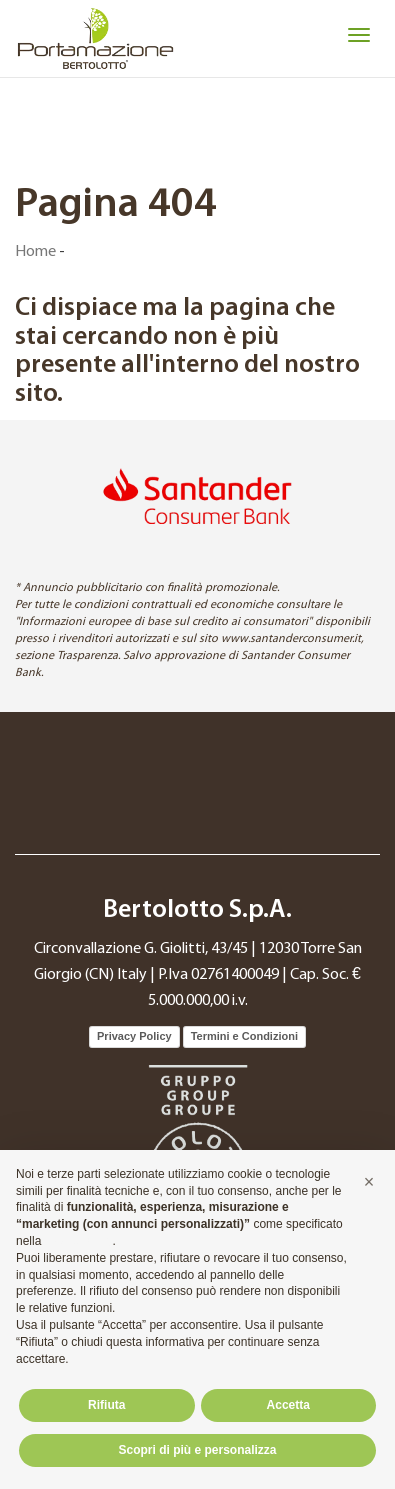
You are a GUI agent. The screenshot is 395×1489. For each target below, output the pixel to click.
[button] (369, 1182)
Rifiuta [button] (106, 1405)
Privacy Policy (134, 1036)
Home (35, 252)
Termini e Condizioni (244, 1036)
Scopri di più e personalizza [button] (197, 1450)
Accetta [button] (288, 1405)
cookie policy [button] (79, 1241)
